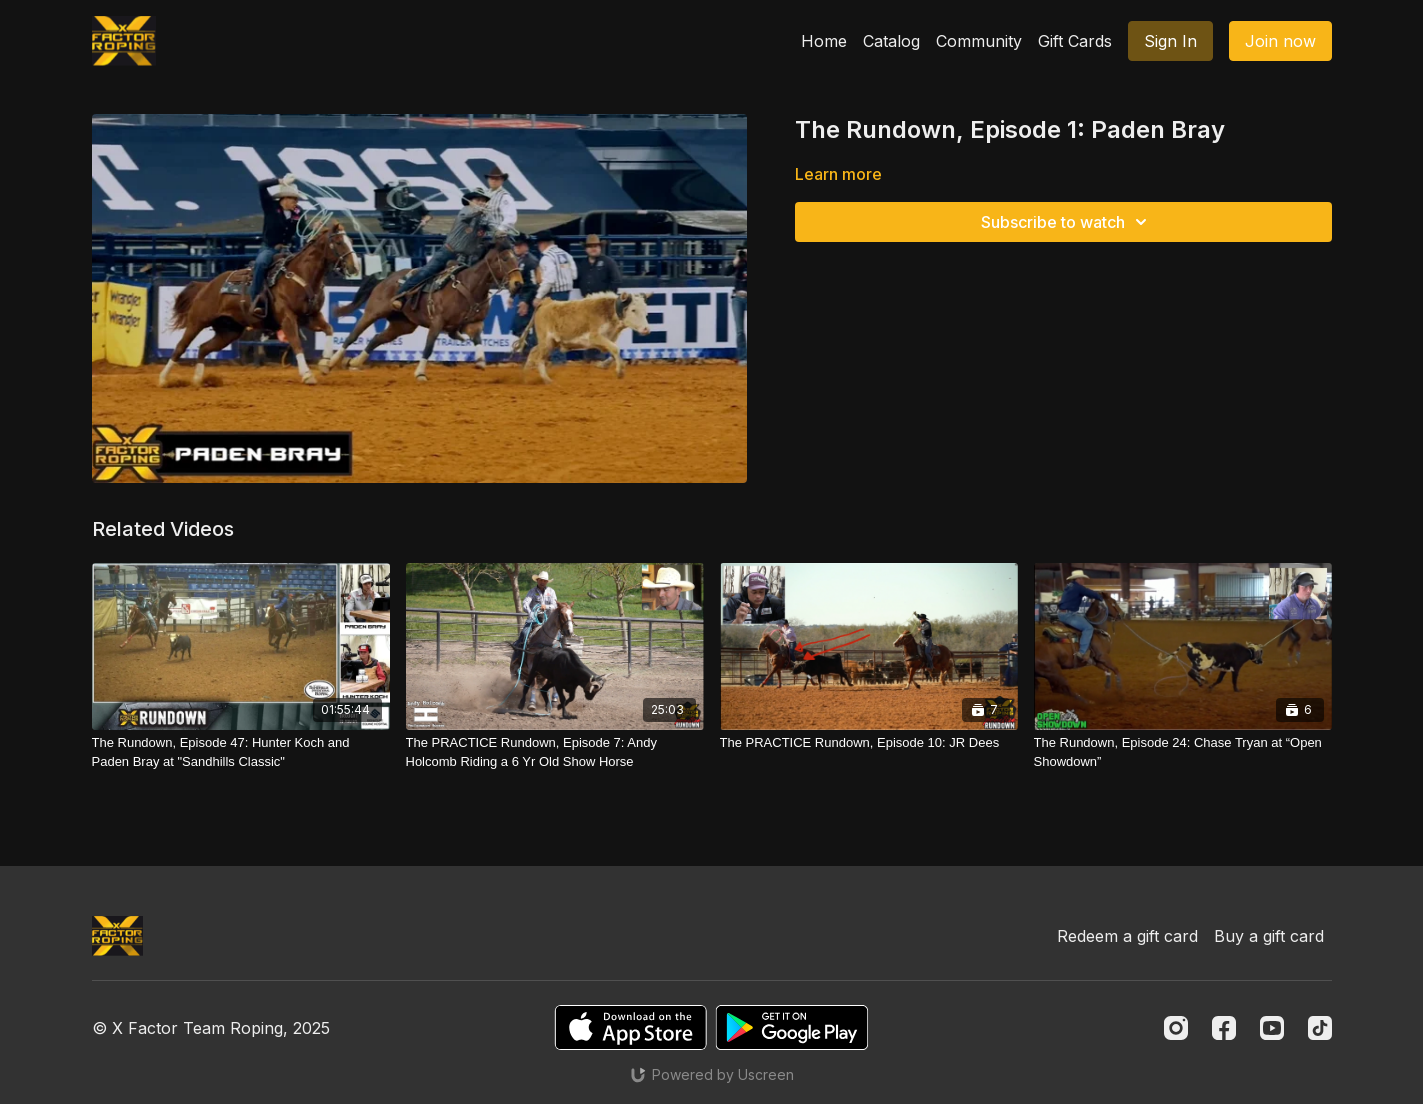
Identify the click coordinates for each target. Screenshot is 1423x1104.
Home (824, 41)
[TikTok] (1320, 1028)
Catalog (891, 41)
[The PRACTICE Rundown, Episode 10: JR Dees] (869, 743)
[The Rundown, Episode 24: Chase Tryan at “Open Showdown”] (1183, 752)
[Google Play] (792, 1027)
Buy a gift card (1269, 936)
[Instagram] (1176, 1028)
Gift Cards (1075, 41)
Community (979, 41)
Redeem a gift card (1127, 936)
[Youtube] (1272, 1028)
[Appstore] (630, 1027)
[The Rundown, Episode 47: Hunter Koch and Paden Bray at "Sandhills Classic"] (241, 752)
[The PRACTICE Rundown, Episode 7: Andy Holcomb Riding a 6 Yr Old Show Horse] (555, 752)
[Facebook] (1224, 1028)
